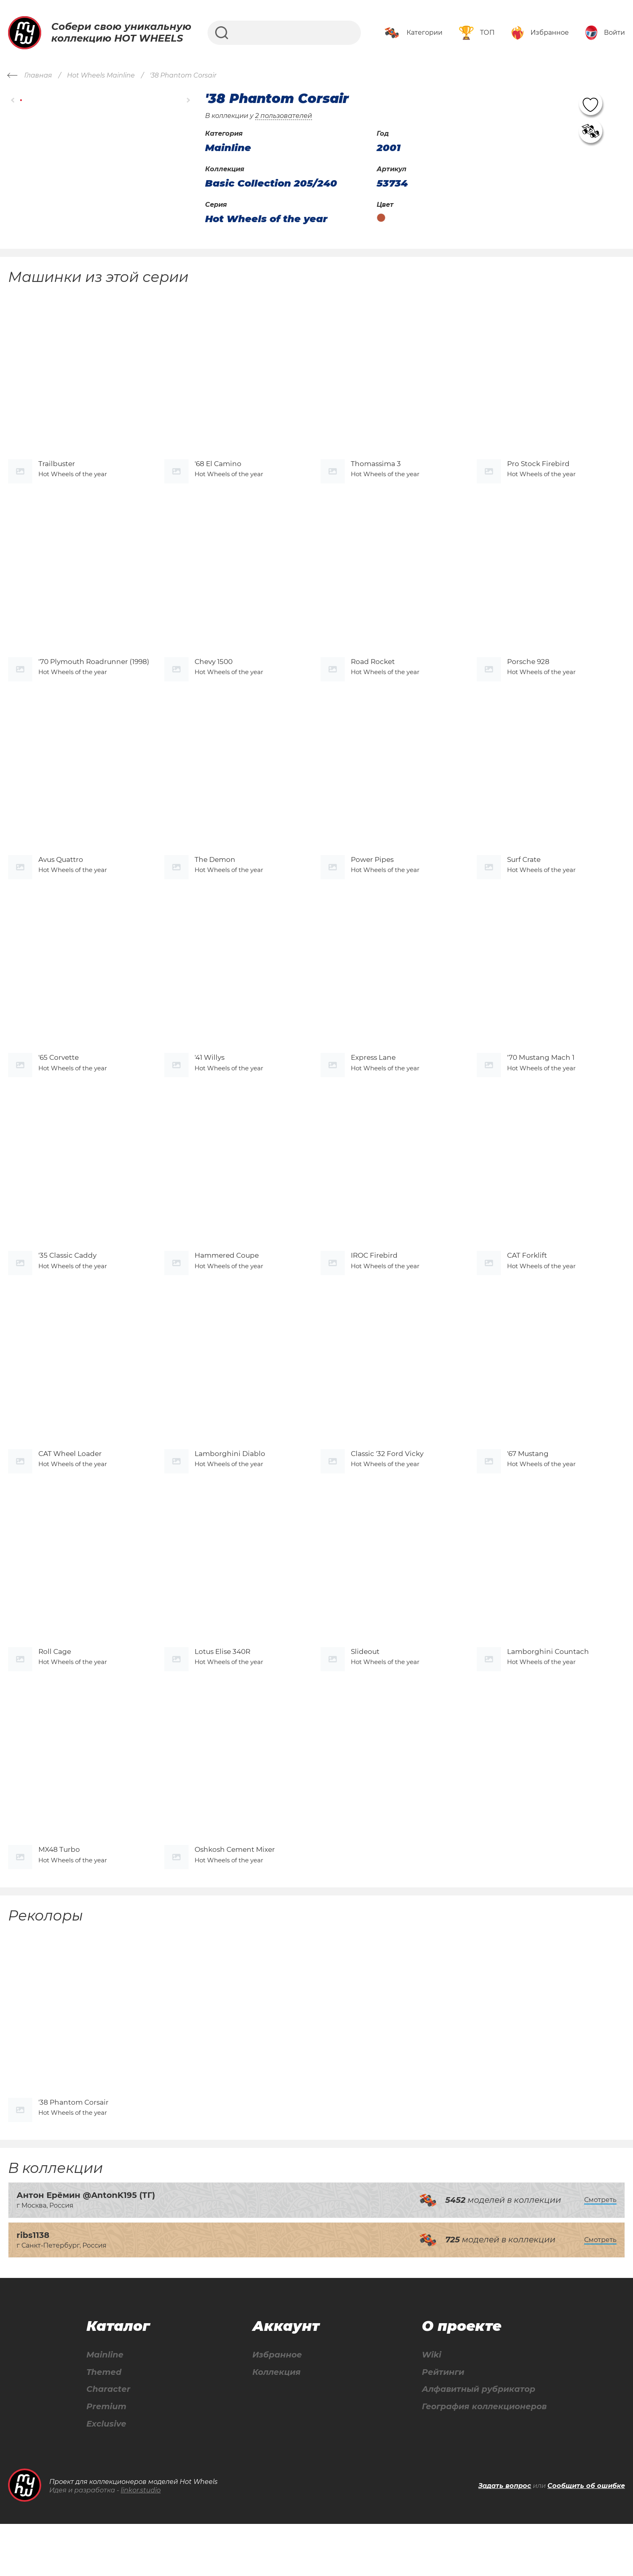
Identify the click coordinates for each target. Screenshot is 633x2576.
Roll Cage (54, 1691)
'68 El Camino (218, 469)
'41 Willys (209, 1080)
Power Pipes (372, 877)
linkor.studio (141, 2542)
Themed (104, 2424)
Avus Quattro (60, 877)
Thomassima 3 (376, 469)
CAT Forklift (527, 1284)
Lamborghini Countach (548, 1691)
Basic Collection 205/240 (271, 183)
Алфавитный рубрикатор (478, 2441)
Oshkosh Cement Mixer (235, 1895)
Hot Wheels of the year (266, 219)
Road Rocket (373, 673)
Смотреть (600, 2251)
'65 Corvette (58, 1080)
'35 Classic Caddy (67, 1284)
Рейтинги (443, 2424)
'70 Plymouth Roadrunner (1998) (93, 673)
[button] (13, 100)
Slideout (365, 1691)
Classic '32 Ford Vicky (387, 1488)
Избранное (277, 2406)
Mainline (105, 2406)
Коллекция (276, 2424)
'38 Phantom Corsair (73, 2153)
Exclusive (106, 2476)
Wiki (431, 2406)
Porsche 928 (528, 673)
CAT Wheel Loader (70, 1488)
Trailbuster (56, 469)
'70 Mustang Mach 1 (540, 1080)
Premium (106, 2458)
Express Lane (373, 1080)
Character (108, 2441)
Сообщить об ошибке (586, 2538)
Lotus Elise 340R (222, 1691)
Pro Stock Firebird (538, 469)
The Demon (215, 877)
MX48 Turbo (59, 1895)
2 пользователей (283, 116)
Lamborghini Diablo (230, 1488)
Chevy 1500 (214, 673)
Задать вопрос (504, 2538)
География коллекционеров (484, 2458)
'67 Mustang (528, 1488)
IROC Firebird (374, 1284)
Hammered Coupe (227, 1284)
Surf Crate (524, 877)
